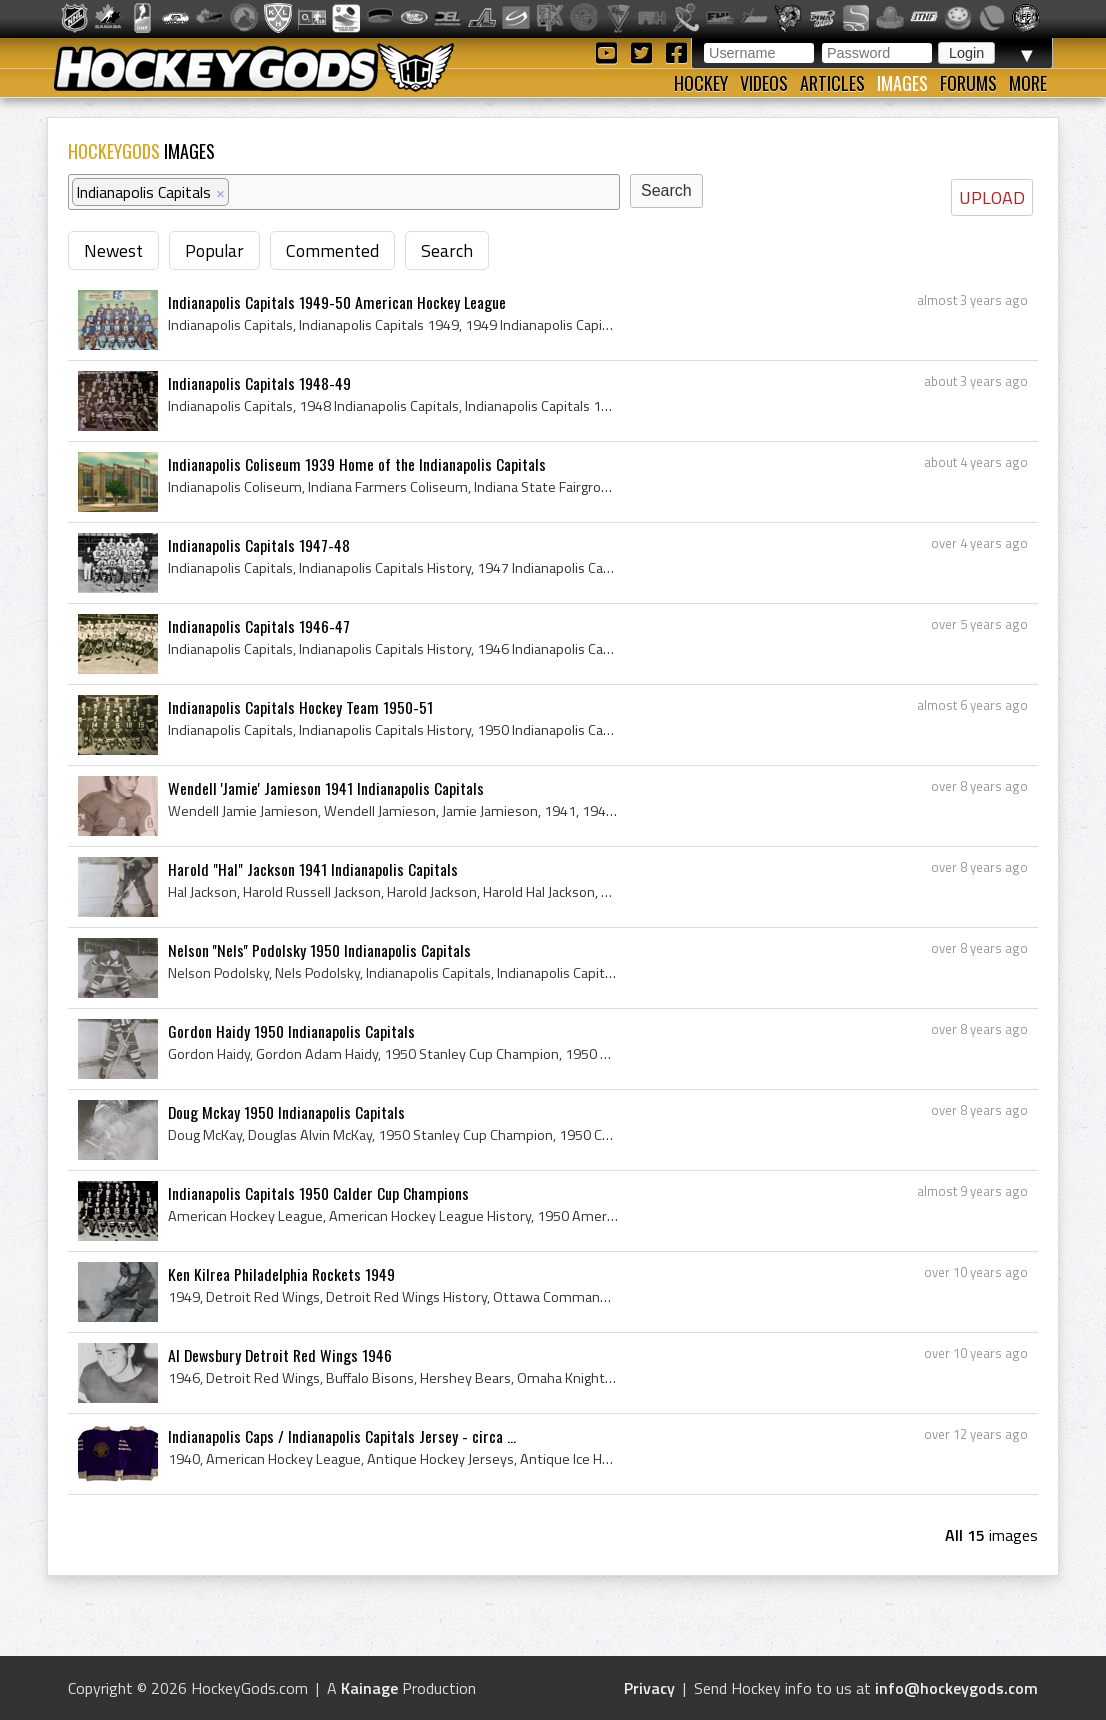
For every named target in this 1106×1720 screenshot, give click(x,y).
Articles (832, 83)
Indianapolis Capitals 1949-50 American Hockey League (337, 302)
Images (902, 83)
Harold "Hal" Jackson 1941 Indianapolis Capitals (313, 869)
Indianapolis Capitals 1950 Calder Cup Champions (318, 1193)
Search (447, 250)
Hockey (701, 83)
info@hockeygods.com (956, 1688)
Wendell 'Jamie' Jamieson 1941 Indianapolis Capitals (326, 788)
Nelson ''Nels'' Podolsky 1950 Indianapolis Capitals (319, 950)
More (1028, 83)
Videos (764, 83)
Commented (332, 250)
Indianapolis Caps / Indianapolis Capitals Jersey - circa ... (342, 1436)
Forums (968, 83)
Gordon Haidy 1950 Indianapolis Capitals (291, 1031)
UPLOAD (992, 197)
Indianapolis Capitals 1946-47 (259, 626)
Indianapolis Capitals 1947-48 (259, 545)
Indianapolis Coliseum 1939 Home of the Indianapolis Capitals (357, 464)
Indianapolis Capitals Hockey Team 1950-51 (300, 707)
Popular (214, 250)
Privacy (649, 1688)
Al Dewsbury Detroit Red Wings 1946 (280, 1355)
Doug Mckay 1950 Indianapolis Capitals (286, 1112)
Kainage (369, 1688)
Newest (113, 250)
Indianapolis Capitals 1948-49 (259, 383)
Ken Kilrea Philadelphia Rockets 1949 (281, 1274)
